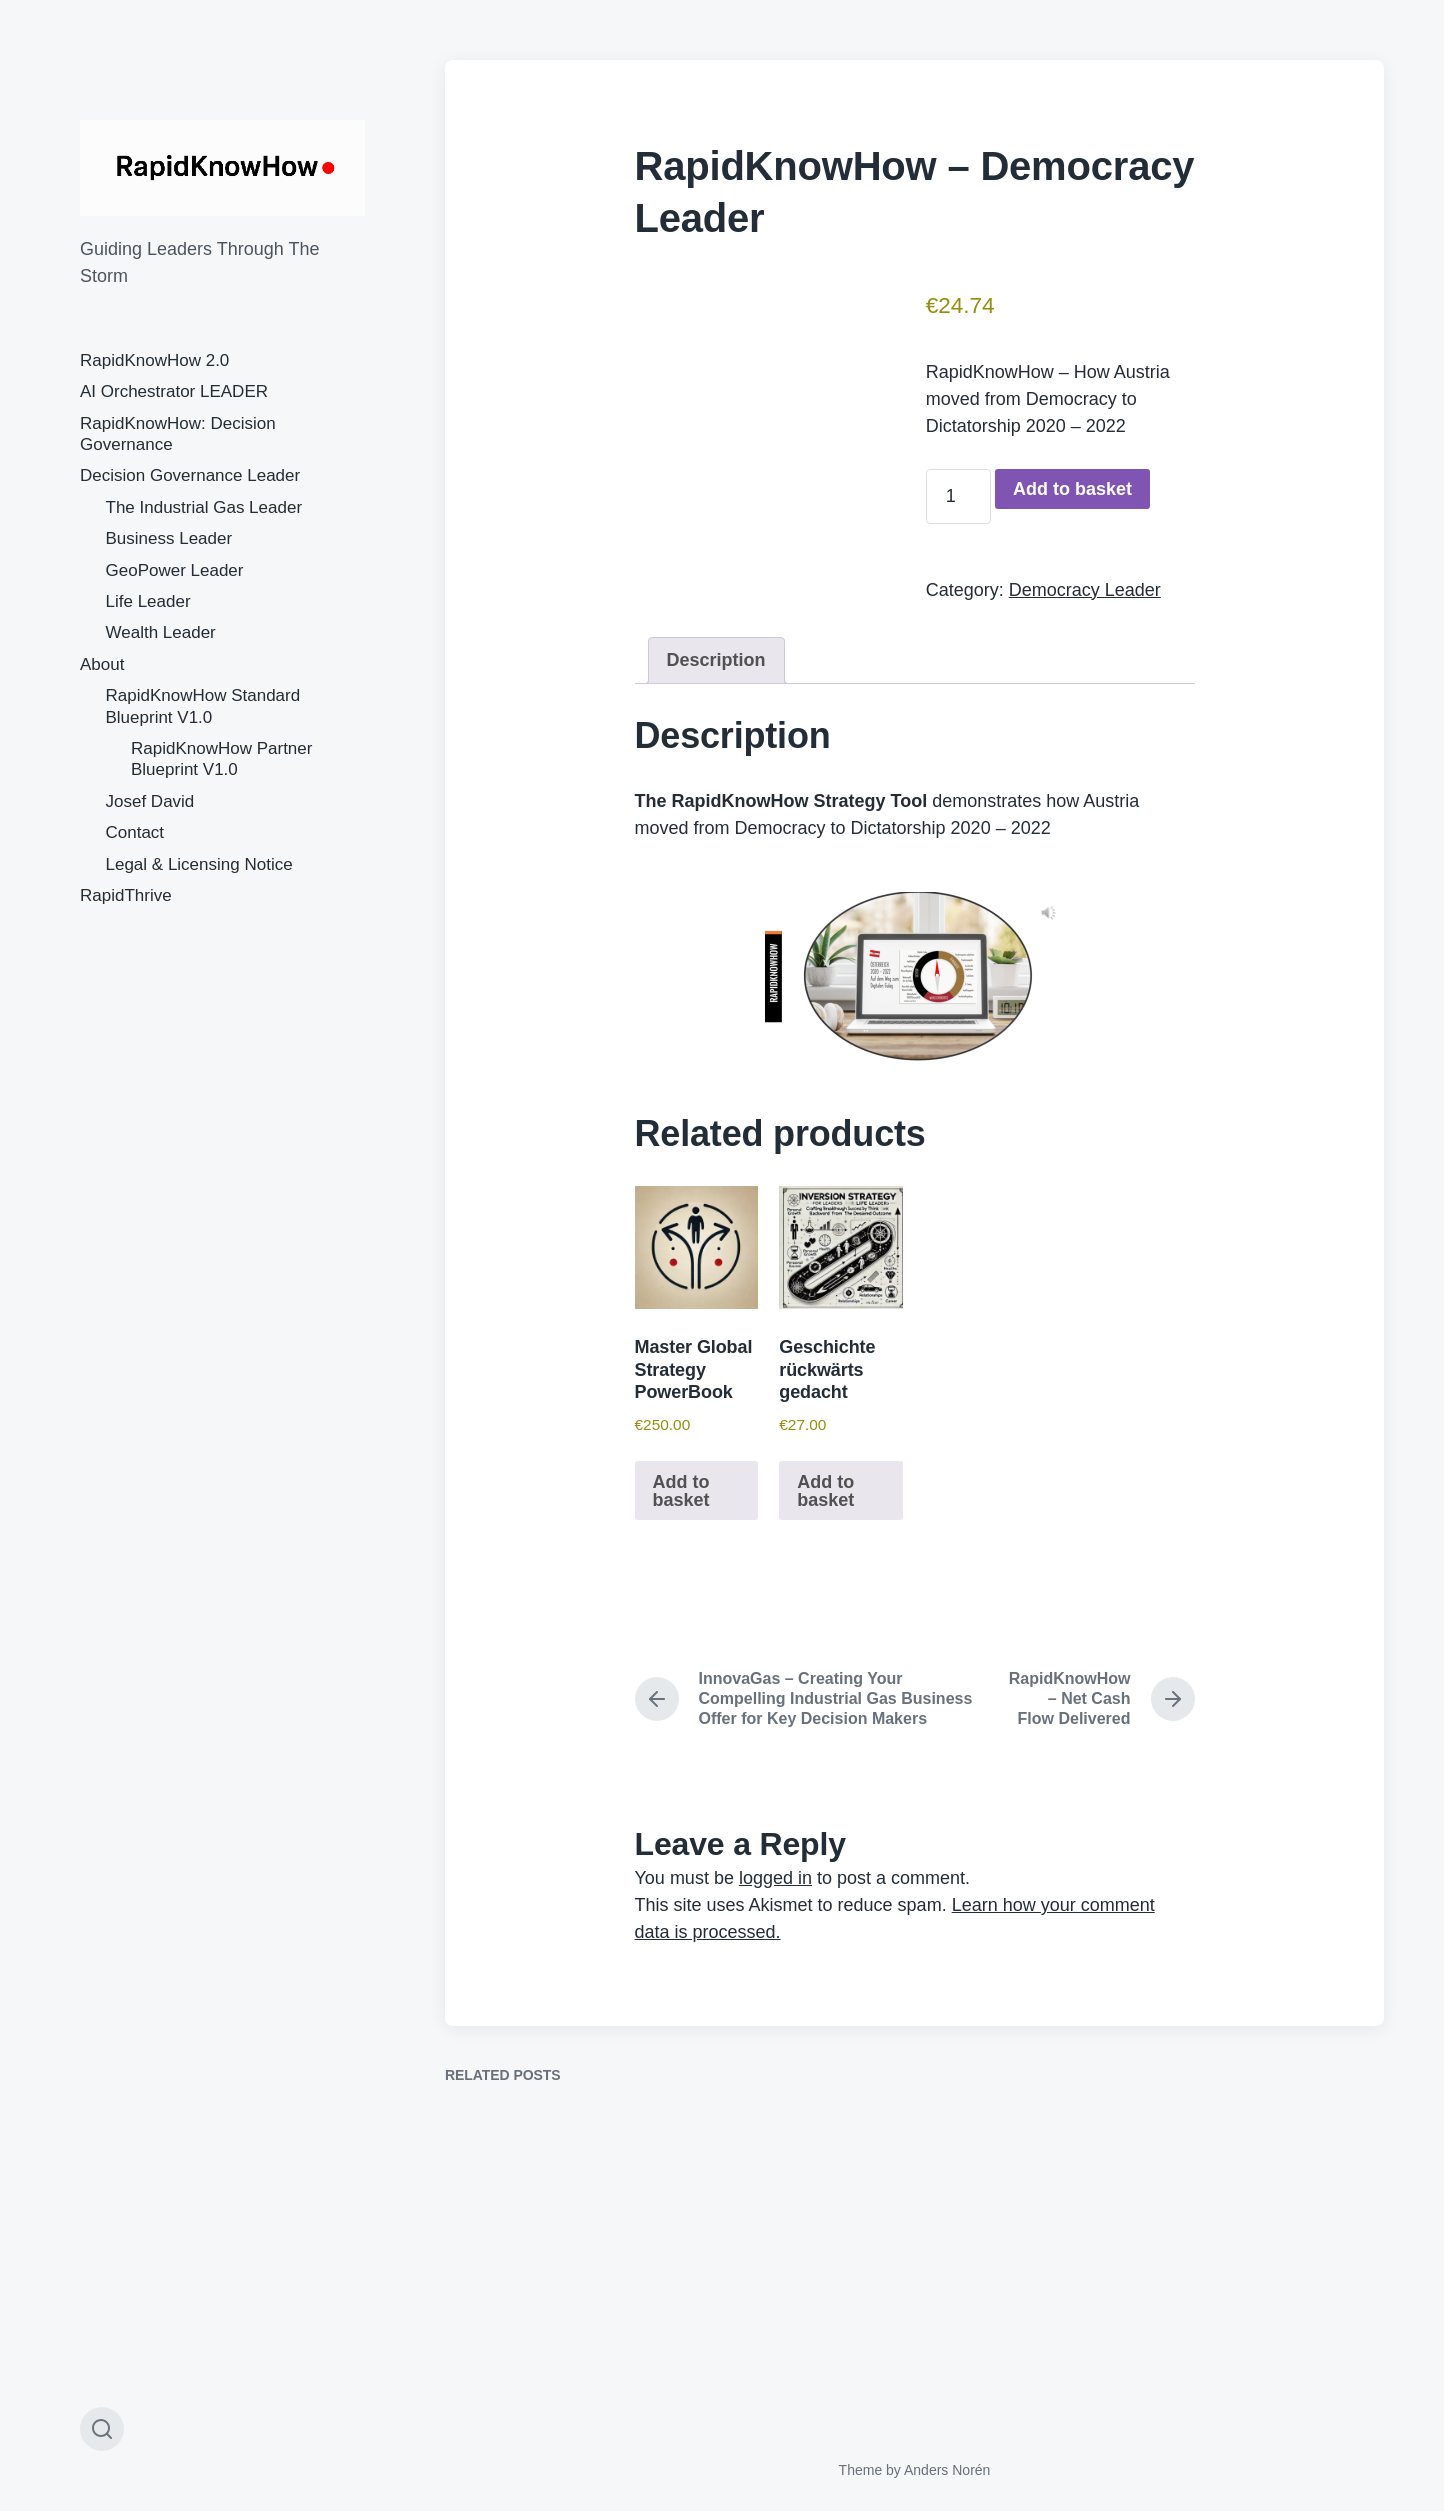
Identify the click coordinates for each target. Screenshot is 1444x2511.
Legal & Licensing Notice (199, 864)
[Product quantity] (958, 496)
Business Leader (169, 538)
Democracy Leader (1085, 590)
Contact (135, 832)
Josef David (150, 801)
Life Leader (148, 601)
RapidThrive (126, 895)
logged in (775, 1878)
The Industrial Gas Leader (204, 507)
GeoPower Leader (175, 570)
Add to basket (1072, 489)
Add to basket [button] (681, 1491)
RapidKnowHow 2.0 (154, 360)
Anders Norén (947, 2470)
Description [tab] (716, 660)
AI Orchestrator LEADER (174, 391)
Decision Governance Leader (190, 475)
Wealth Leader (161, 632)
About (102, 664)
